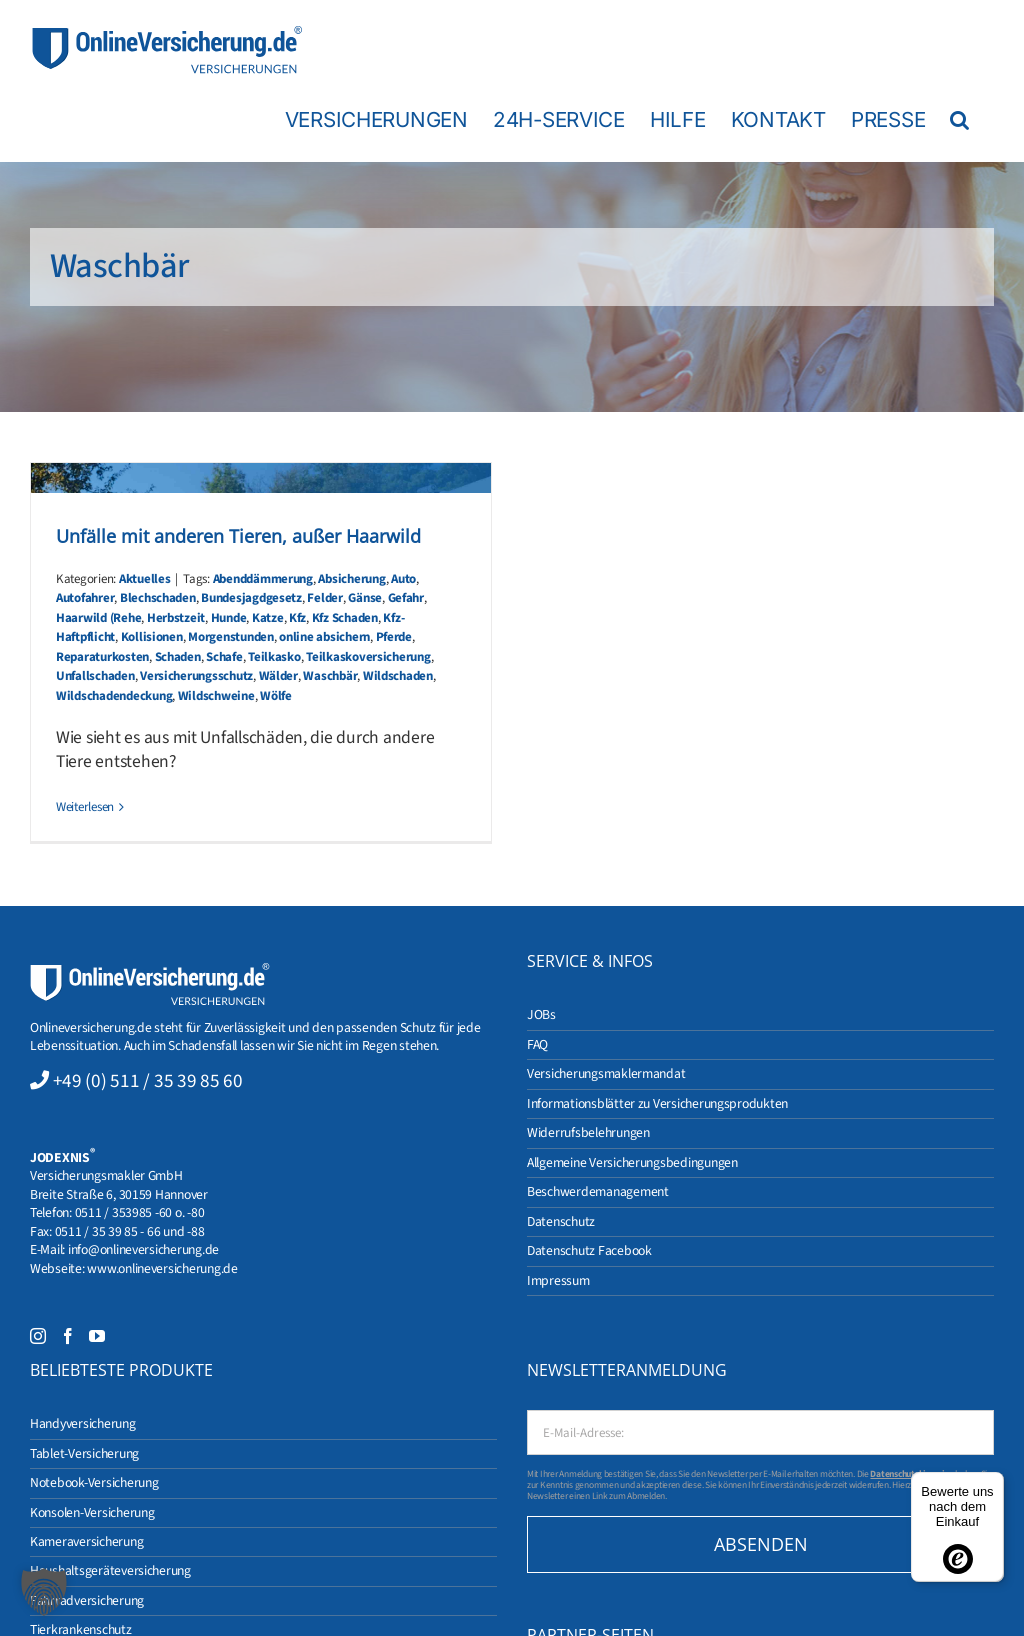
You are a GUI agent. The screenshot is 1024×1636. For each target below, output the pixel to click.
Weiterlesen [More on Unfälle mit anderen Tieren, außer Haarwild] (85, 807)
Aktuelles (145, 579)
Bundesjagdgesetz (251, 598)
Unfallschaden (95, 676)
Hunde (229, 618)
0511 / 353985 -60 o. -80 (140, 1212)
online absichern (324, 637)
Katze (268, 618)
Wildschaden (398, 676)
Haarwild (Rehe (98, 618)
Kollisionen (152, 637)
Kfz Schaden (345, 618)
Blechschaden (158, 598)
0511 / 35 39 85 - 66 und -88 (130, 1231)
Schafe (224, 657)
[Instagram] (38, 1336)
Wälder (278, 676)
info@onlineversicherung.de (143, 1249)
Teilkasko (274, 657)
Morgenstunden (231, 637)
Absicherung (351, 579)
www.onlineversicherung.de (162, 1268)
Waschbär (330, 676)
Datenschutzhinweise (911, 1474)
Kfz (297, 618)
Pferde (394, 637)
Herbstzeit (176, 618)
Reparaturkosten (102, 657)
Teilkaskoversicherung (368, 657)
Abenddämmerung (263, 579)
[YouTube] (97, 1336)
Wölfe (276, 696)
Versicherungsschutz (196, 676)
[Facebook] (68, 1336)
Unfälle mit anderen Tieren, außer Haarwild (238, 536)
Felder (324, 598)
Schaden (178, 657)
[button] (959, 119)
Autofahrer (85, 598)
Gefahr (406, 598)
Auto (403, 579)
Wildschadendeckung (114, 696)
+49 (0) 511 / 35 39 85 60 (148, 1081)
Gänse (365, 598)
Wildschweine (216, 696)
